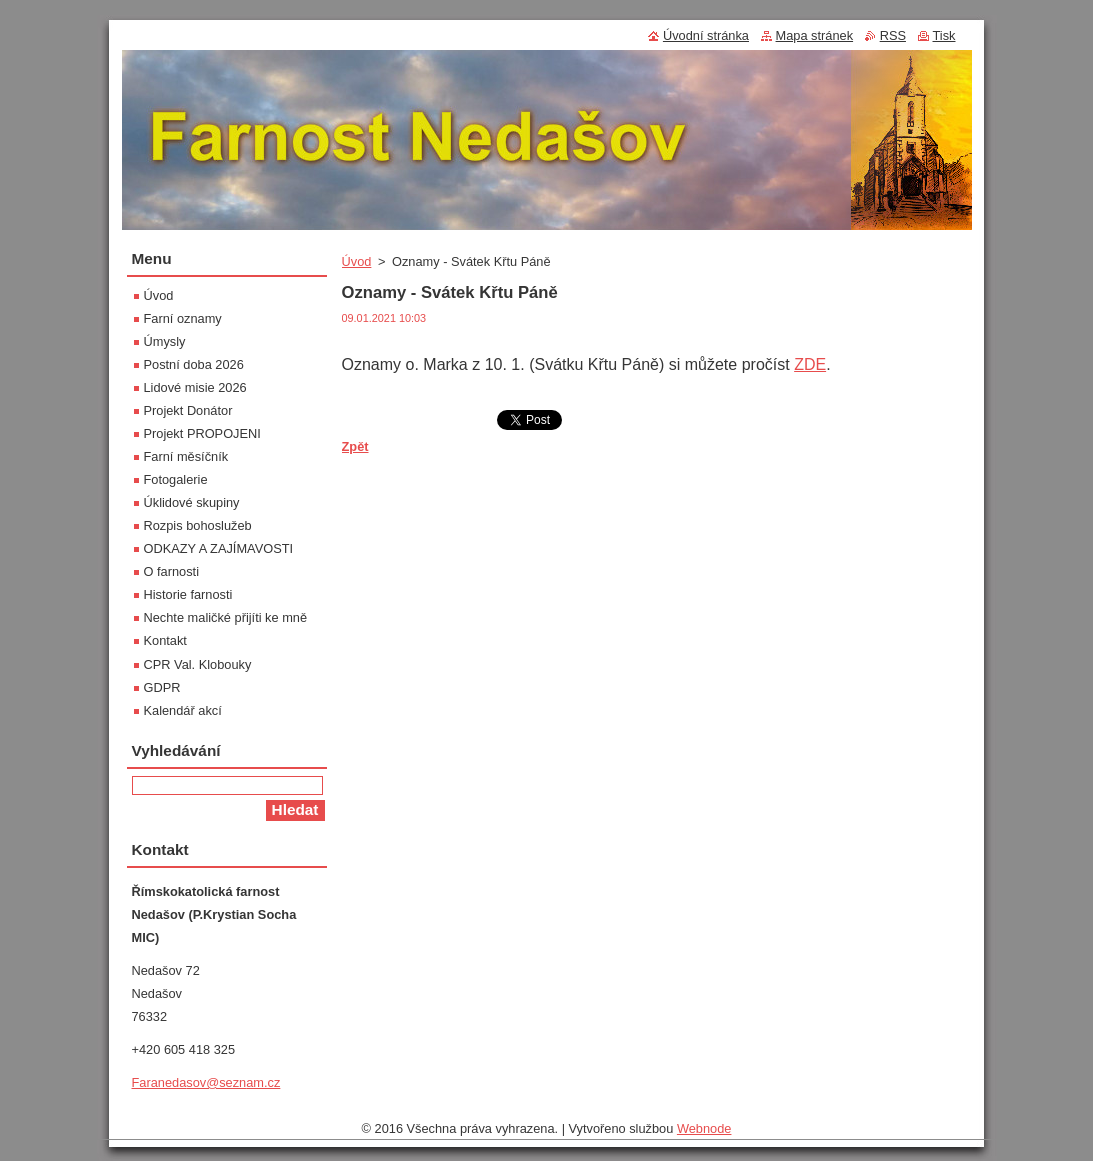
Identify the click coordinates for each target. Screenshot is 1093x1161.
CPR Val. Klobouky (198, 664)
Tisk (944, 35)
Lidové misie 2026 (195, 387)
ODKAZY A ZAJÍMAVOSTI (219, 548)
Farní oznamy (183, 318)
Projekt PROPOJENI (202, 433)
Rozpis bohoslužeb (198, 525)
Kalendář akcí (183, 710)
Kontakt (165, 640)
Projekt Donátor (188, 410)
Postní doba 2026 (194, 364)
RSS (893, 35)
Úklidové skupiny (192, 502)
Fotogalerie (176, 479)
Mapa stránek (815, 35)
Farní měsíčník (186, 456)
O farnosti (171, 571)
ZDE (810, 364)
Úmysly (165, 341)
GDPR (162, 687)
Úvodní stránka (706, 35)
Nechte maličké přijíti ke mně (226, 617)
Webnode (704, 1128)
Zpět (355, 446)
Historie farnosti (188, 594)
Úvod (357, 261)
